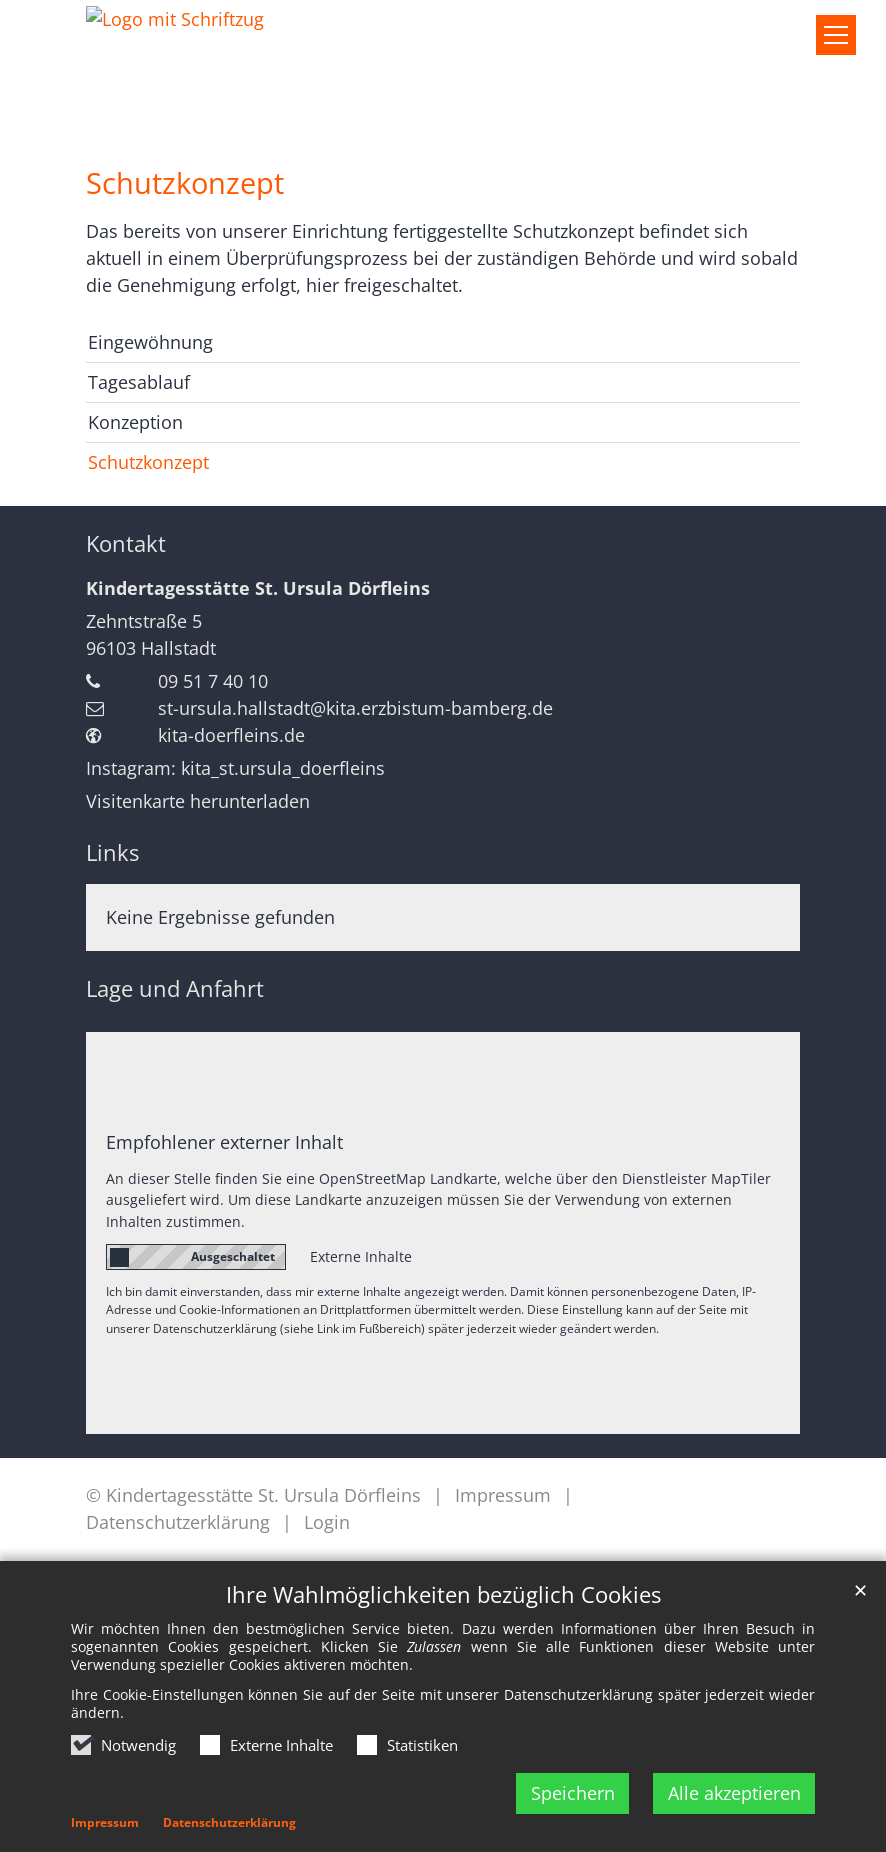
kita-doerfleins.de (231, 735)
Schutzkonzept (185, 183)
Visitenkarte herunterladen (198, 801)
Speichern (573, 1793)
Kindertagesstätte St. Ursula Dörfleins (258, 588)
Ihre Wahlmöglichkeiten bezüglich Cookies (443, 1594)
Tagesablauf (139, 382)
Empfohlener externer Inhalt (224, 1142)
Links (112, 852)
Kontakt (126, 543)
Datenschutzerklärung (229, 1822)
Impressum (105, 1822)
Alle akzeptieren (734, 1793)
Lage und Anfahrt (175, 988)
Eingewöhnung (150, 342)
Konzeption (135, 422)
